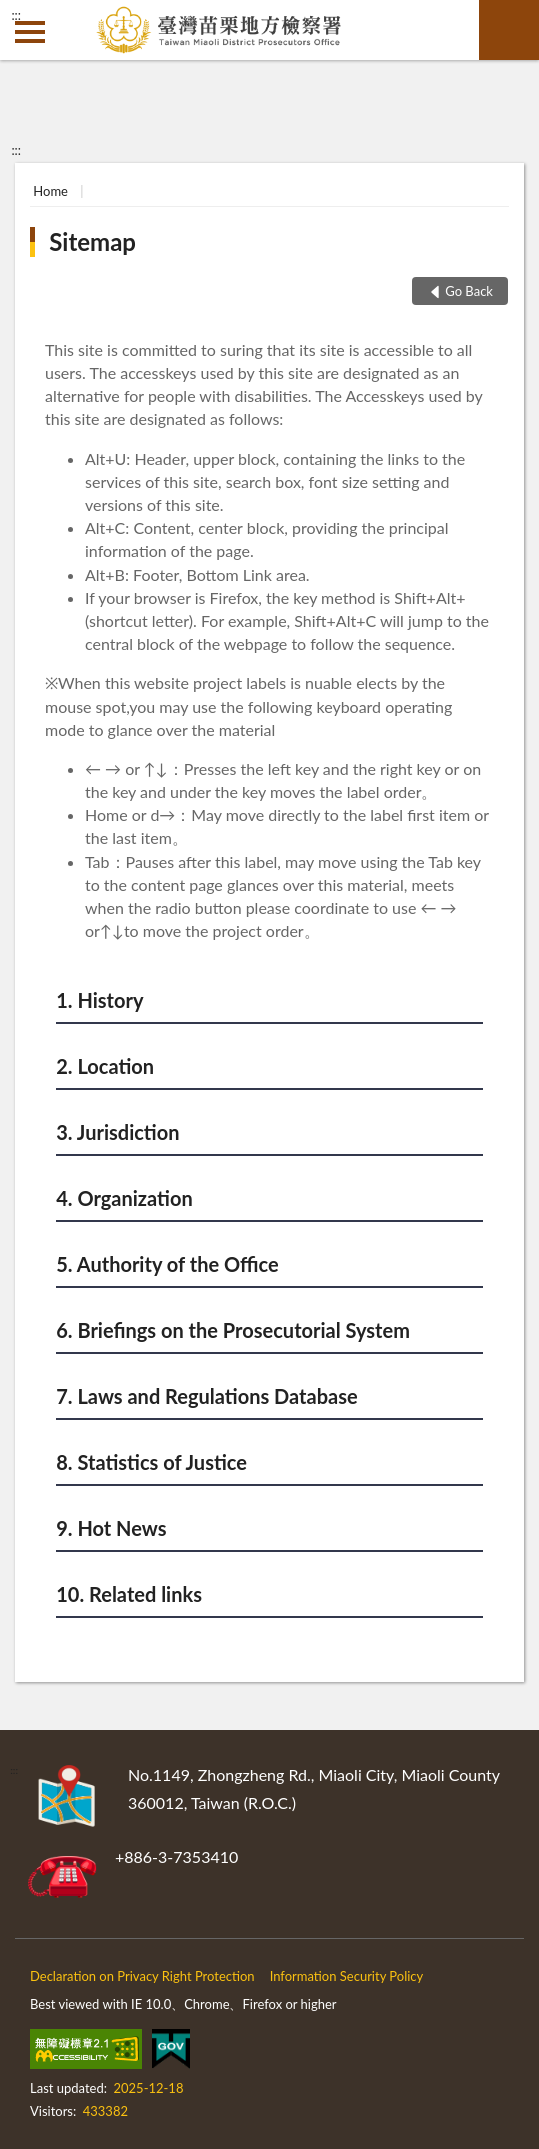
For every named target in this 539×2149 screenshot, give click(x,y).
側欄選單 (30, 32)
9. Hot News (111, 1528)
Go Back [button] (469, 291)
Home (50, 191)
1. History (99, 1000)
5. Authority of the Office (167, 1264)
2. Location (105, 1066)
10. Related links (129, 1594)
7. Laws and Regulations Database (206, 1396)
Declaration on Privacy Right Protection (142, 1976)
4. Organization (124, 1198)
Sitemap (92, 241)
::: (16, 15)
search (509, 30)
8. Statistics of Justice (151, 1462)
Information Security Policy (347, 1976)
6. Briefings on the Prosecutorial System (233, 1330)
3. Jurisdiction (117, 1132)
